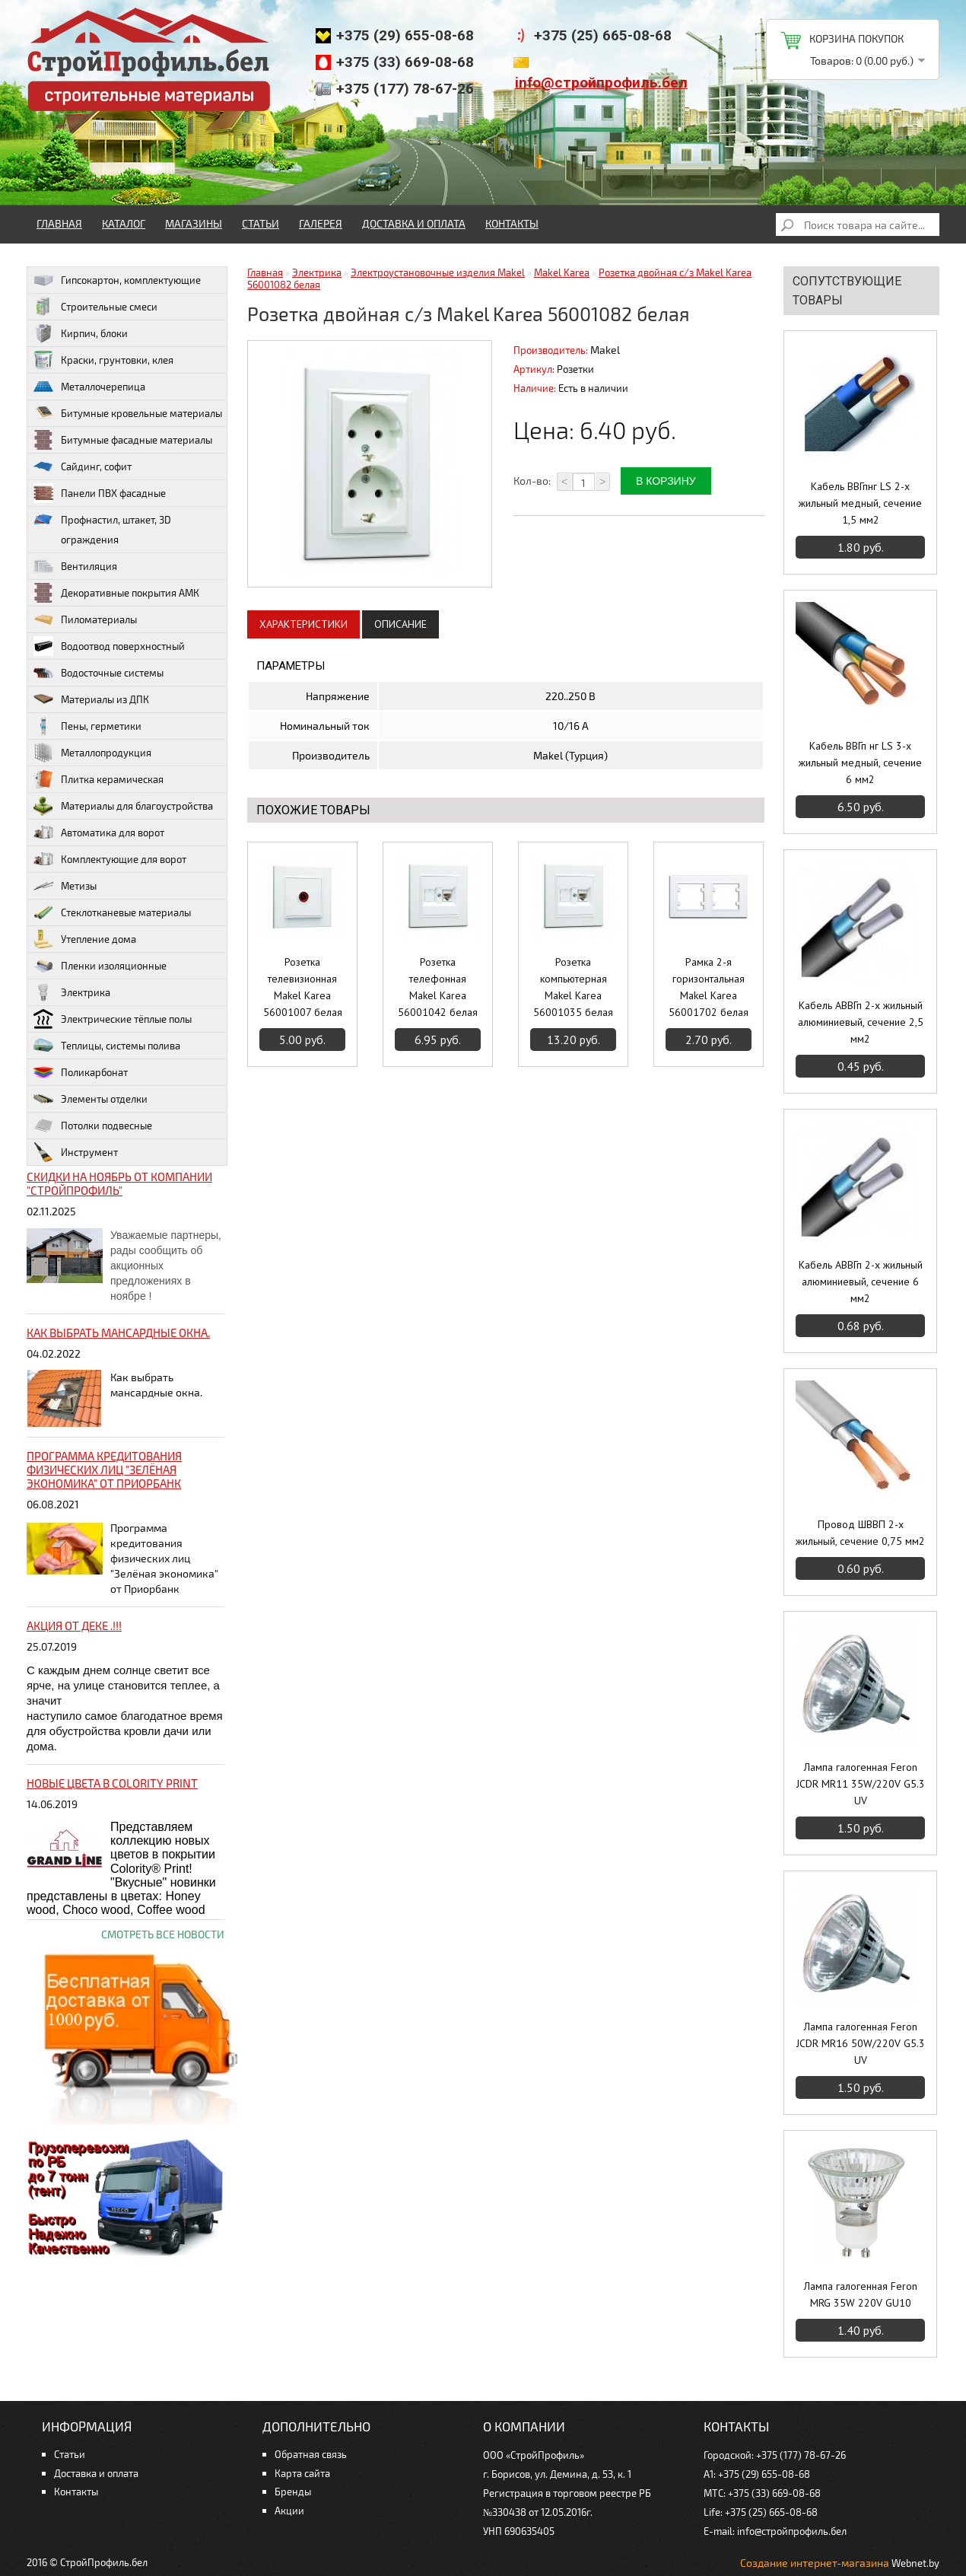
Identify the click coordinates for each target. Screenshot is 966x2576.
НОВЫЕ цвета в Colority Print (112, 1783)
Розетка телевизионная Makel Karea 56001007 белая (302, 987)
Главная (59, 223)
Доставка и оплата (414, 223)
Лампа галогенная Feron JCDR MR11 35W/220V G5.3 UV (860, 1783)
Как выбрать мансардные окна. (118, 1332)
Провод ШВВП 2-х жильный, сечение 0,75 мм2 (860, 1532)
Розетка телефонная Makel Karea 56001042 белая (438, 987)
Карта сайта (302, 2473)
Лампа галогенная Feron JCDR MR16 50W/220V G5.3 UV (860, 2043)
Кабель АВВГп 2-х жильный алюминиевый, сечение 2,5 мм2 (860, 1022)
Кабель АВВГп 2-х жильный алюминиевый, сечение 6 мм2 (861, 1281)
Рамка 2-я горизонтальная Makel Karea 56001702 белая (708, 987)
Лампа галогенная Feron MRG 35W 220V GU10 (860, 2294)
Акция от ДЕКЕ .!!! (74, 1625)
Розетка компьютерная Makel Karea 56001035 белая (573, 987)
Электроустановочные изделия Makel (438, 272)
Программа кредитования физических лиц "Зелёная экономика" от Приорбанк (104, 1469)
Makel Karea (561, 272)
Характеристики (303, 624)
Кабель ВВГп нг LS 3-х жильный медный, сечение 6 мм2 (860, 762)
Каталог (123, 223)
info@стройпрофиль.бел (601, 82)
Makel (605, 349)
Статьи (260, 223)
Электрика (317, 272)
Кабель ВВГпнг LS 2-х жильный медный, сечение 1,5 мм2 (860, 503)
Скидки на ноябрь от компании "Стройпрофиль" (119, 1183)
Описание (400, 624)
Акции (289, 2510)
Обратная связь (311, 2454)
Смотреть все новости (162, 1934)
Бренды (293, 2491)
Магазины (193, 223)
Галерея (320, 223)
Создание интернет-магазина (814, 2562)
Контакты (512, 223)
